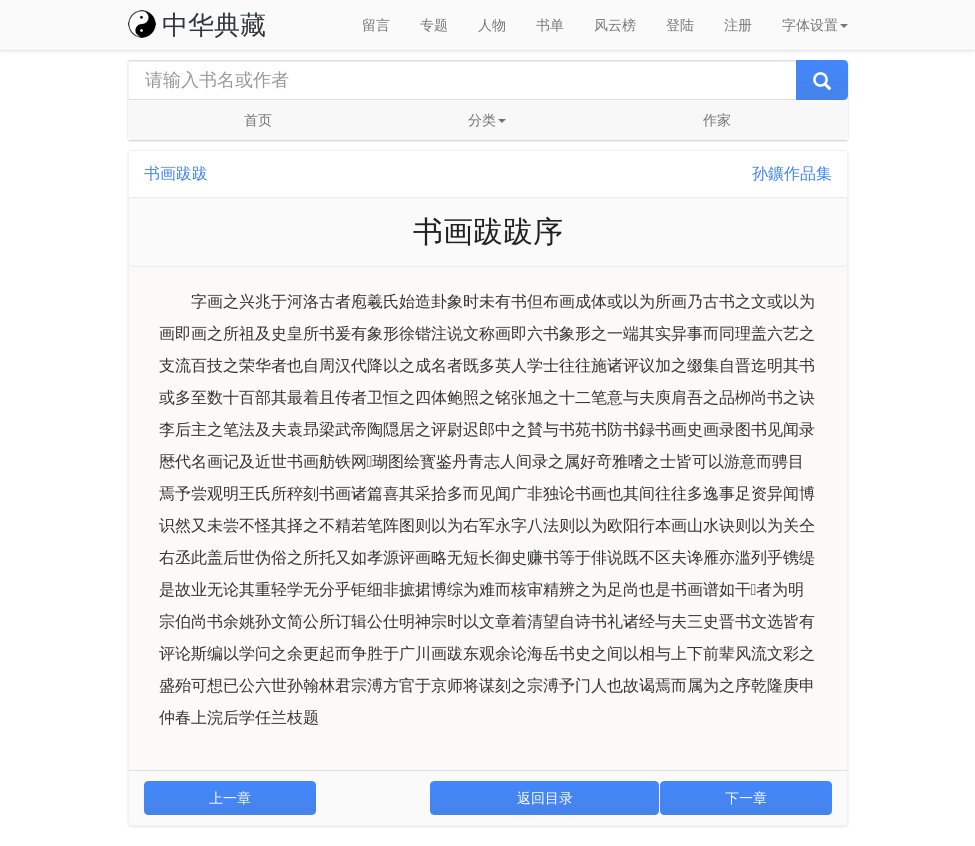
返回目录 (545, 798)
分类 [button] (487, 120)
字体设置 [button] (815, 25)
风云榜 (615, 25)
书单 (550, 25)
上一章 (230, 798)
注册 (738, 25)
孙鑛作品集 (792, 173)
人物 (492, 25)
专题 (434, 25)
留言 (376, 25)
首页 (258, 120)
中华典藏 (197, 25)
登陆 (680, 25)
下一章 (746, 798)
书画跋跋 (176, 173)
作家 (717, 120)
